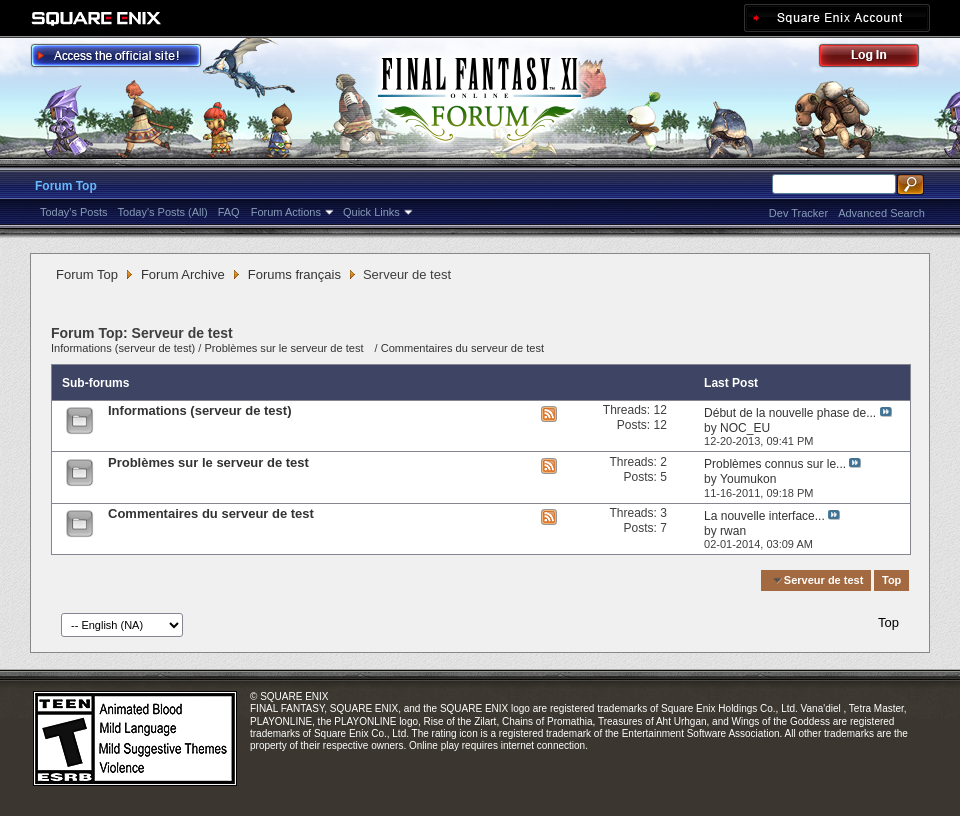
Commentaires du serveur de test (462, 348)
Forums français (294, 274)
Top (891, 580)
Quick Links (371, 212)
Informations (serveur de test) (123, 348)
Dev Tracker (798, 213)
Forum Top (66, 186)
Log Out (879, 58)
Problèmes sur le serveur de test (284, 348)
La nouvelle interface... (764, 516)
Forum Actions (286, 212)
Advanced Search (881, 213)
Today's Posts (74, 212)
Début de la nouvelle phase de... (790, 413)
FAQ (229, 212)
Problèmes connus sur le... (775, 464)
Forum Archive (183, 274)
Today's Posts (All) (163, 212)
